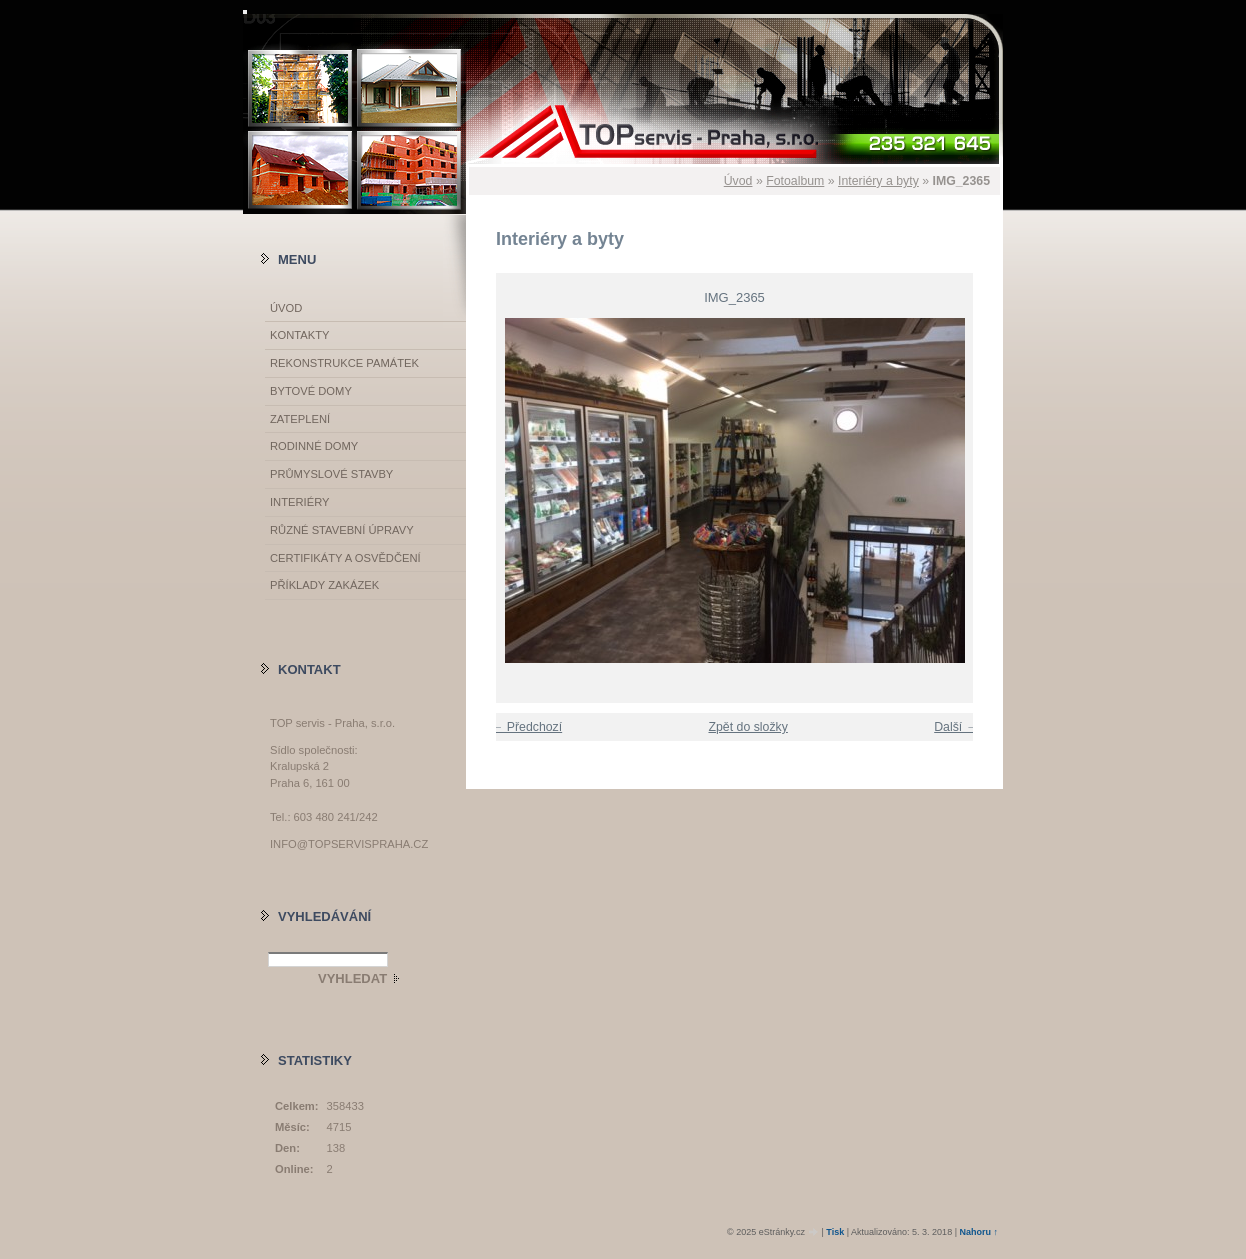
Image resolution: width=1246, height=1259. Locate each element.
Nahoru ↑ (978, 1232)
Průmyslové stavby (331, 474)
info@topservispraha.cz (349, 844)
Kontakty (299, 335)
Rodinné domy (314, 446)
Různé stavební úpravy (342, 530)
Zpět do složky (747, 727)
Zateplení (300, 419)
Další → (956, 727)
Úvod (738, 181)
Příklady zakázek (324, 585)
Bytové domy (311, 391)
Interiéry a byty (878, 181)
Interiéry (299, 502)
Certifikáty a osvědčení (345, 558)
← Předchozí (526, 727)
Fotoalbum (795, 181)
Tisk (835, 1232)
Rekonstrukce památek (344, 363)
